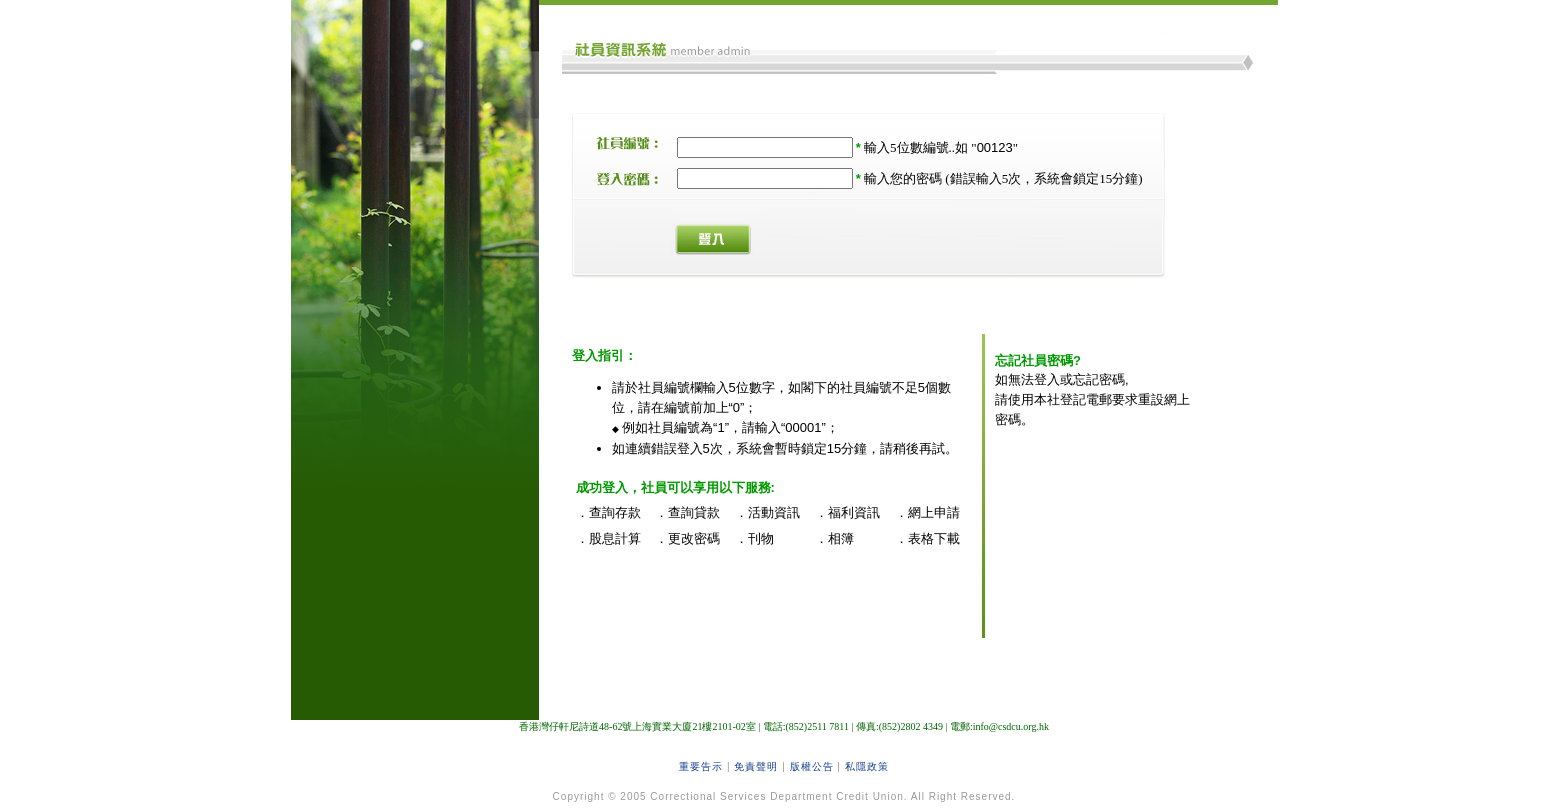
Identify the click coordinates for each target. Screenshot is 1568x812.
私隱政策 (867, 766)
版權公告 (812, 766)
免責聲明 (756, 766)
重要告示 (701, 766)
